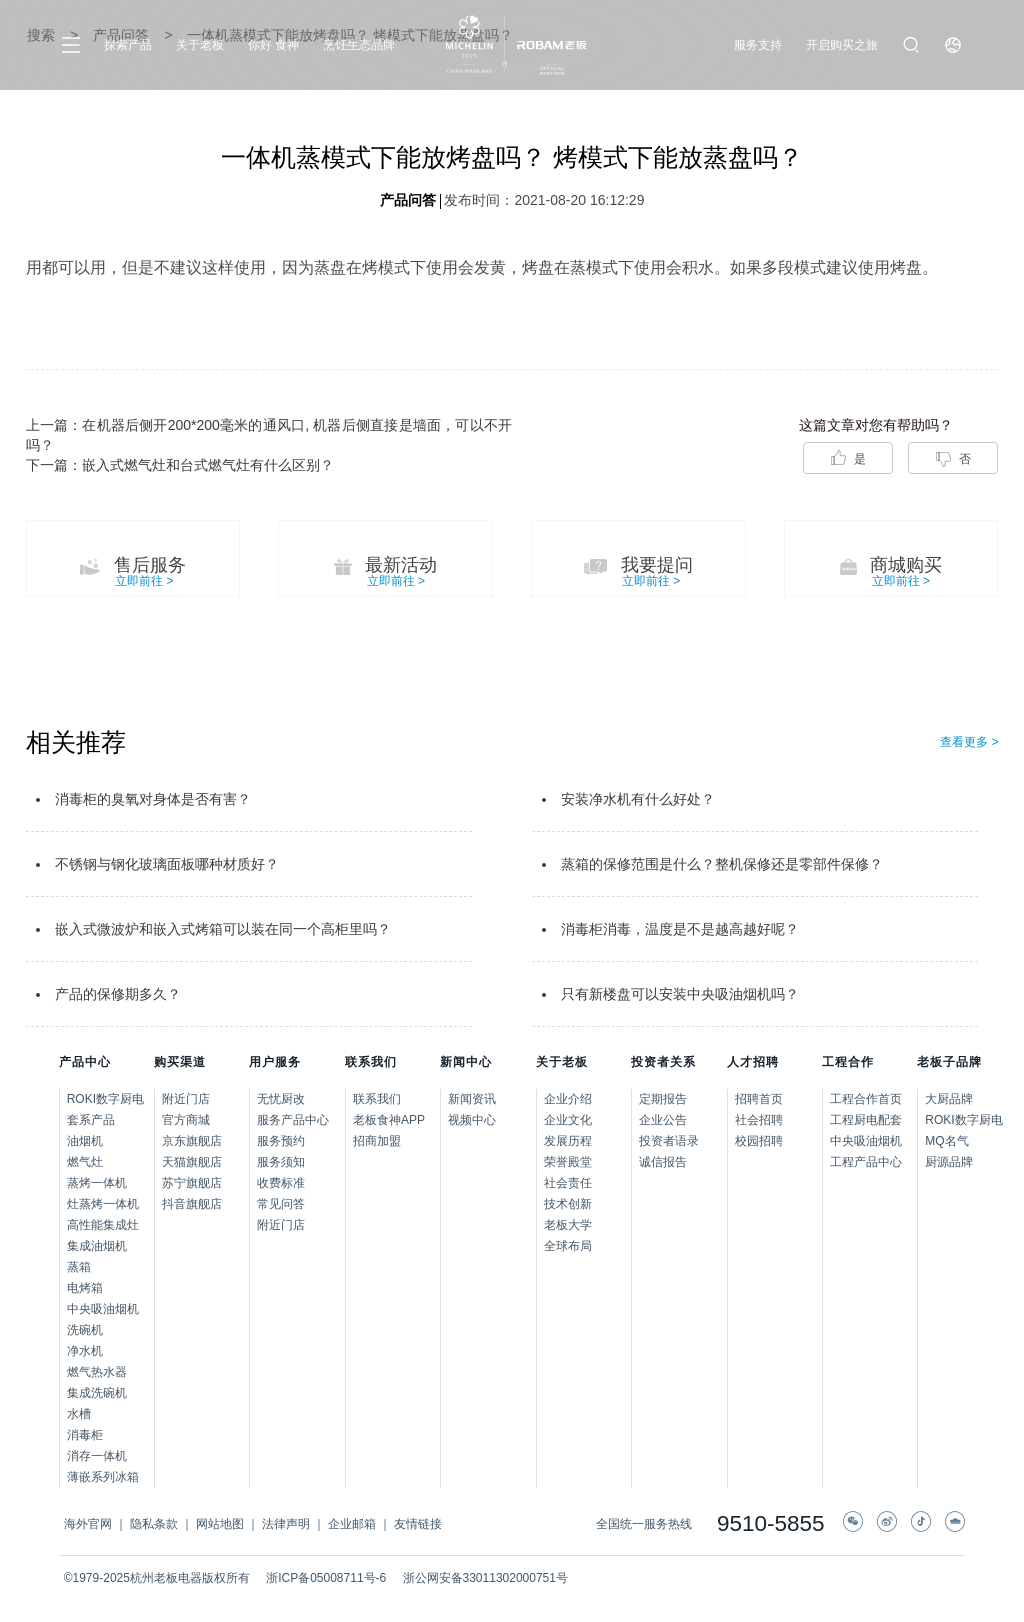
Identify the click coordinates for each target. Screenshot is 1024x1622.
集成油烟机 (97, 1246)
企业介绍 (568, 1099)
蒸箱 (79, 1267)
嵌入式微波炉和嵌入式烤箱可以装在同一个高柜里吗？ (223, 929)
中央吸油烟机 (103, 1309)
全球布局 (568, 1246)
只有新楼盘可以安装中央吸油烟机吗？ (680, 994)
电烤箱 (85, 1288)
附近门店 (186, 1099)
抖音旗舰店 (192, 1204)
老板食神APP (389, 1120)
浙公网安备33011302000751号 (485, 1578)
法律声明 (286, 1524)
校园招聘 (759, 1141)
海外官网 (88, 1524)
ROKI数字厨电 (105, 1099)
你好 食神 (273, 45)
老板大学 (568, 1225)
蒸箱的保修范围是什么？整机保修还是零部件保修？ (722, 864)
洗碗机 (85, 1330)
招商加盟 (377, 1141)
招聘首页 (759, 1099)
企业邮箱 (352, 1524)
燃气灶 (85, 1162)
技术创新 (568, 1204)
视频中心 (472, 1120)
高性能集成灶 (103, 1225)
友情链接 (418, 1524)
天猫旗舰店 (192, 1162)
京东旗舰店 (192, 1141)
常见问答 (281, 1204)
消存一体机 (97, 1456)
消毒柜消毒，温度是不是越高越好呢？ (680, 929)
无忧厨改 (281, 1099)
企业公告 (663, 1120)
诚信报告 (663, 1162)
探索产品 (128, 45)
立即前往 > (144, 581)
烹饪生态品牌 (359, 45)
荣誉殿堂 (568, 1162)
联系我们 (377, 1099)
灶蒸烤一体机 (103, 1204)
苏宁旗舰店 (192, 1183)
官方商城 (186, 1120)
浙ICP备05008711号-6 (326, 1578)
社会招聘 (759, 1120)
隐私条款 (154, 1524)
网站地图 (220, 1524)
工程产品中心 (866, 1162)
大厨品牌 (945, 1099)
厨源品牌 (945, 1162)
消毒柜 (85, 1435)
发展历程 (568, 1141)
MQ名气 (945, 1141)
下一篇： (180, 465)
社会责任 (568, 1183)
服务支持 (758, 45)
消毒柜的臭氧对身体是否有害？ (153, 799)
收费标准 (281, 1183)
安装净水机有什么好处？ (638, 799)
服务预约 (281, 1141)
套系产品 (91, 1120)
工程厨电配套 (866, 1120)
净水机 (85, 1351)
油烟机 (85, 1141)
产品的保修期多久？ (118, 994)
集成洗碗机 (97, 1393)
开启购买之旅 (842, 45)
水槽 (79, 1414)
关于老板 (200, 45)
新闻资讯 (472, 1099)
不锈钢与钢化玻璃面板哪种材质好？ (167, 864)
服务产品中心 (293, 1120)
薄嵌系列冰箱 (103, 1477)
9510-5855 (771, 1524)
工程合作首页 (866, 1099)
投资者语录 (669, 1141)
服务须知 (281, 1162)
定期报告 (663, 1099)
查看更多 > (969, 742)
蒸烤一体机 (97, 1183)
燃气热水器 (97, 1372)
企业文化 (568, 1120)
